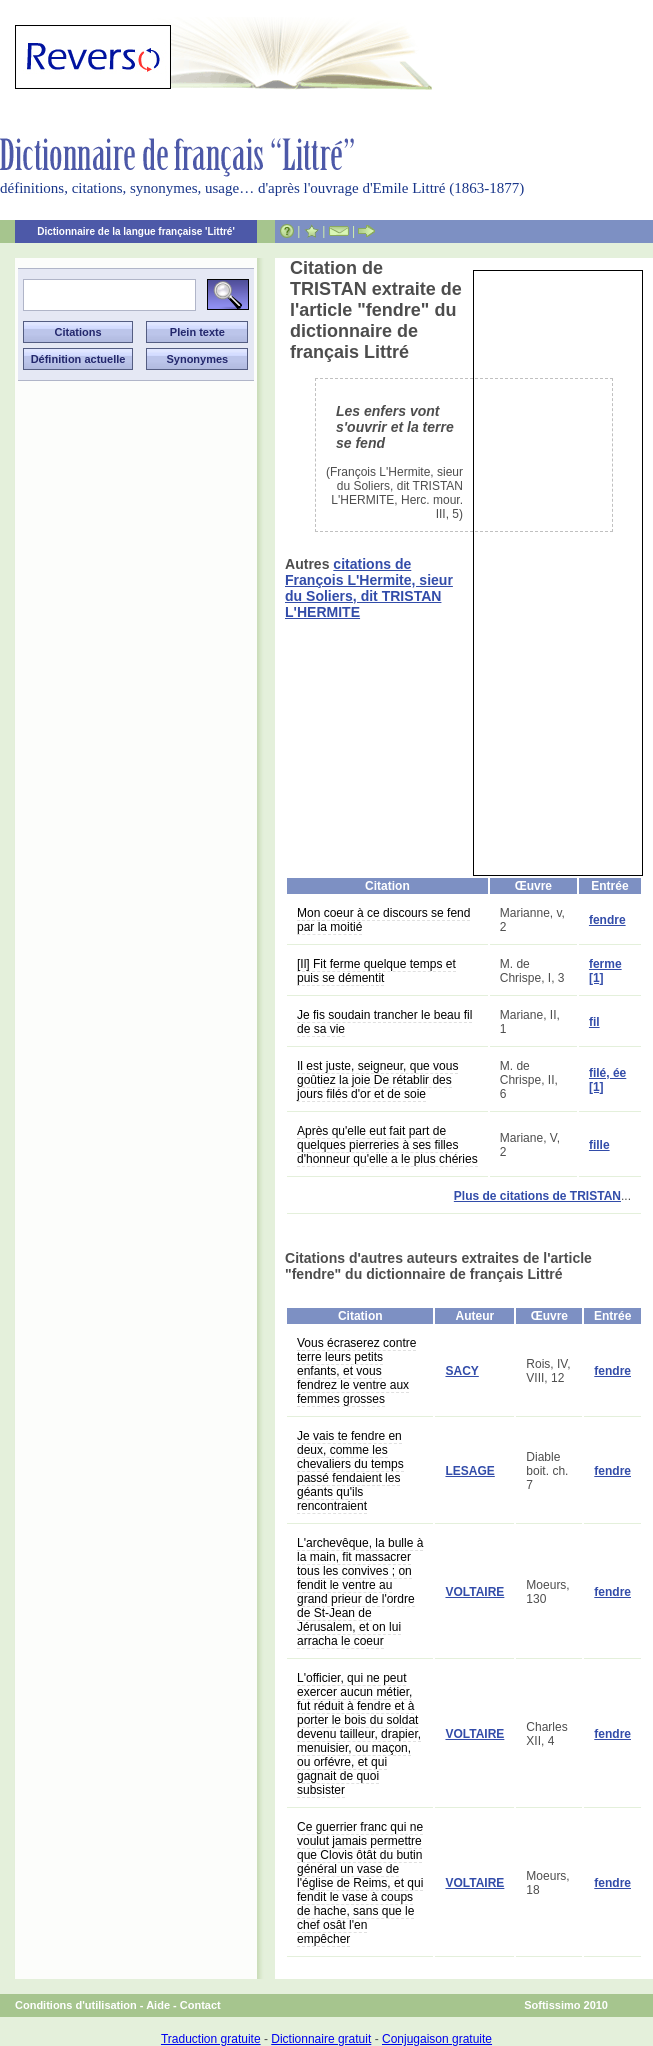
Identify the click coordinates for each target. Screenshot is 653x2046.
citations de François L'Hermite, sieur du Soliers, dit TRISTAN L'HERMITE (369, 588)
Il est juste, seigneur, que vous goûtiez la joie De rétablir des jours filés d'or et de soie (377, 1080)
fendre (607, 920)
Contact (200, 2005)
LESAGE (469, 1471)
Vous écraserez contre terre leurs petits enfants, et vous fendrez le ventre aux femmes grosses (356, 1371)
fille (599, 1145)
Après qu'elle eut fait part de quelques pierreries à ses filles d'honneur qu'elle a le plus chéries (387, 1145)
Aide (158, 2005)
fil (594, 1022)
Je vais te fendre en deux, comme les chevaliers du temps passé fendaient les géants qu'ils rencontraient (350, 1471)
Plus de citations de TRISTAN (537, 1196)
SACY (461, 1371)
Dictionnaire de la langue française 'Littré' (136, 231)
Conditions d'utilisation (76, 2005)
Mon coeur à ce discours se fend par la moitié (383, 920)
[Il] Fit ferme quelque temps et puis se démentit (376, 971)
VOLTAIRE (474, 1592)
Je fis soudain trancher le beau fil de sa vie (384, 1022)
